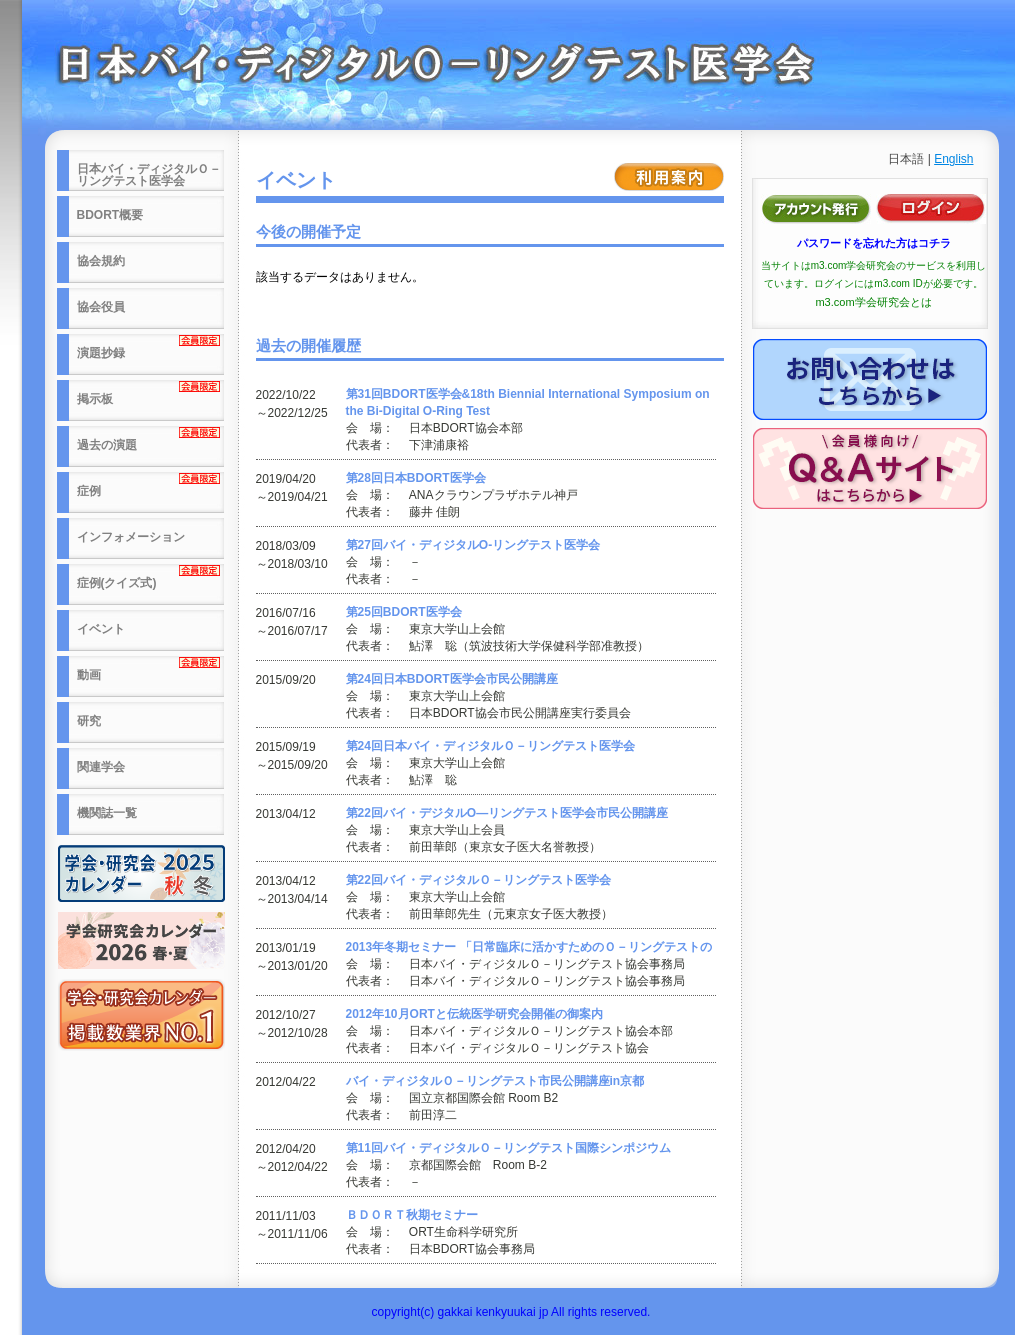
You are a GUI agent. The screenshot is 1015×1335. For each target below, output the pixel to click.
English (953, 159)
